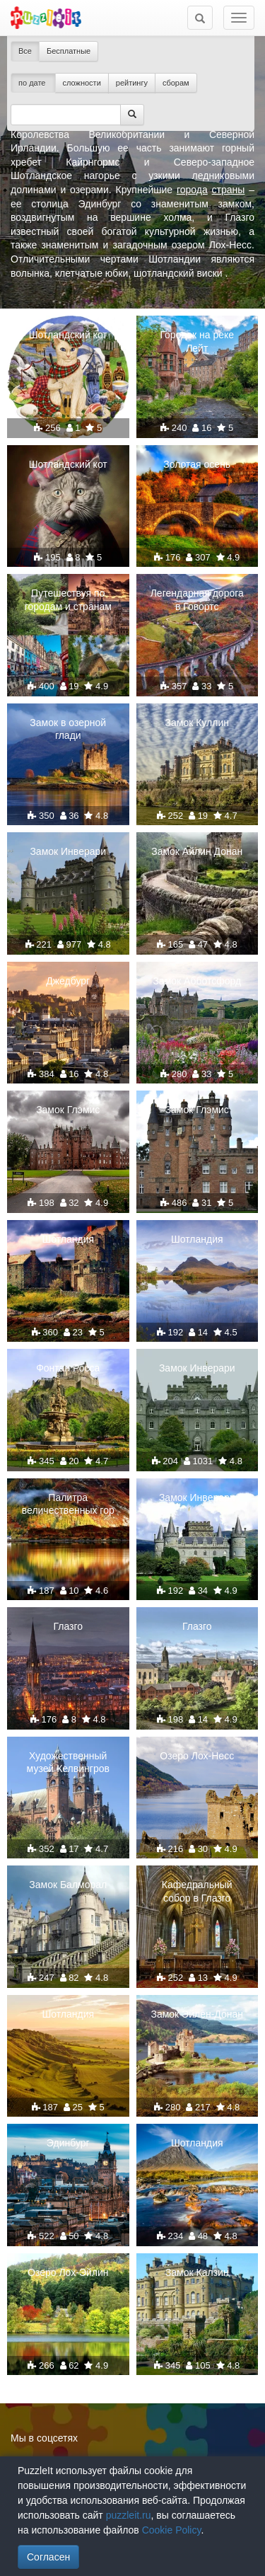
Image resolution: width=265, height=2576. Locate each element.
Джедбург (68, 981)
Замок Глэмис (68, 1109)
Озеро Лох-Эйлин (68, 2272)
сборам (176, 83)
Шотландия (68, 1239)
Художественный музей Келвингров (68, 1762)
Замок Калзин (197, 2272)
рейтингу (132, 83)
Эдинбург (68, 2143)
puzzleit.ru (128, 2515)
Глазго (68, 1626)
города (192, 189)
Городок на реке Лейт (197, 341)
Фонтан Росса (68, 1368)
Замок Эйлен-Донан (197, 2014)
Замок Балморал (68, 1884)
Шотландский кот (68, 334)
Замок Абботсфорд (197, 981)
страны (228, 189)
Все (25, 51)
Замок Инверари (68, 851)
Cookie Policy (171, 2530)
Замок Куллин (197, 722)
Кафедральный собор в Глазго (197, 1891)
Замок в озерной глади (68, 729)
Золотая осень (196, 464)
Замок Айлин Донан (196, 851)
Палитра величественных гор (68, 1504)
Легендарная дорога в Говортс (197, 599)
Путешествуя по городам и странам (68, 599)
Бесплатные (68, 51)
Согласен (48, 2557)
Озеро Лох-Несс (197, 1755)
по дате (33, 83)
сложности (82, 83)
